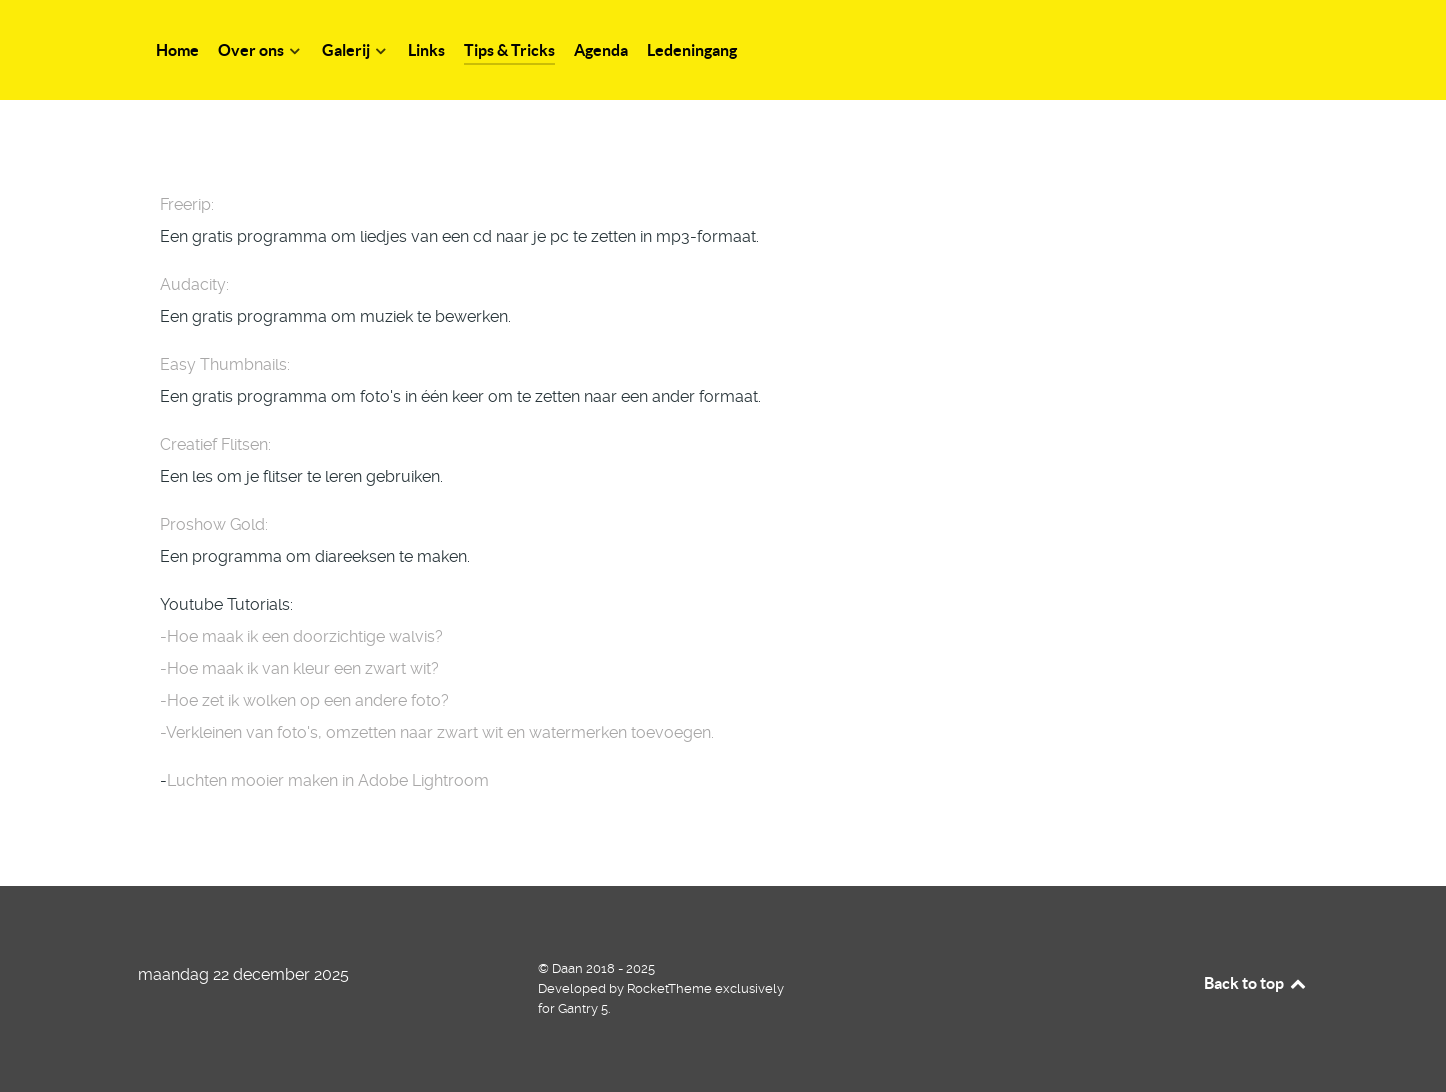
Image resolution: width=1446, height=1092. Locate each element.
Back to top (1256, 983)
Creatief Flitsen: (215, 444)
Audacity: (194, 284)
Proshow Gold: (214, 524)
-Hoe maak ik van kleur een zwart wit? (299, 668)
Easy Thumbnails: (225, 364)
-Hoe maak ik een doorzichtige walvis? (301, 636)
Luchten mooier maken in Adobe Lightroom (328, 780)
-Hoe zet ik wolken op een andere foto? (304, 700)
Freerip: (187, 204)
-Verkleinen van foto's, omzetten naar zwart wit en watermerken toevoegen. (437, 732)
